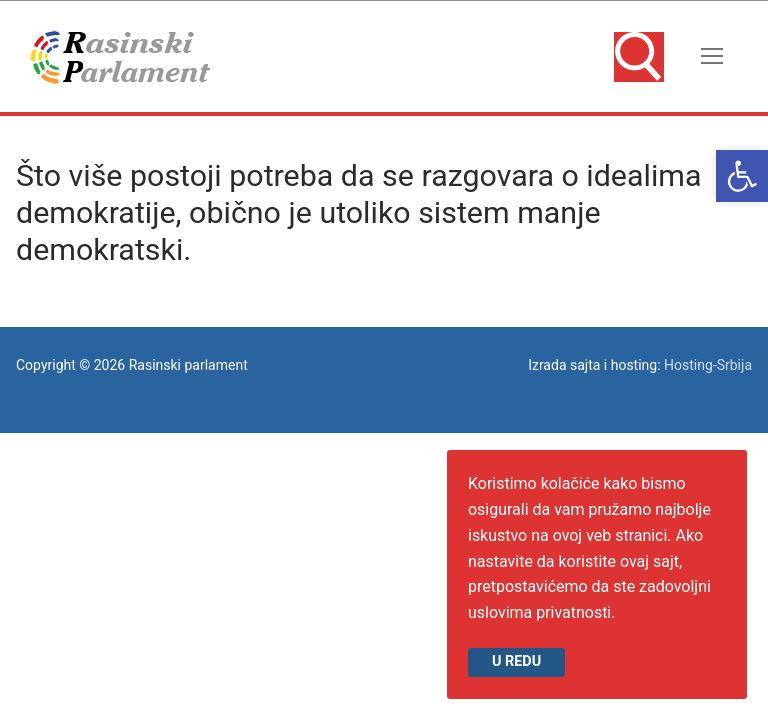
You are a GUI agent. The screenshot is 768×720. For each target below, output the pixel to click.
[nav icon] (712, 57)
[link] (742, 176)
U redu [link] (516, 661)
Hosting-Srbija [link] (708, 365)
